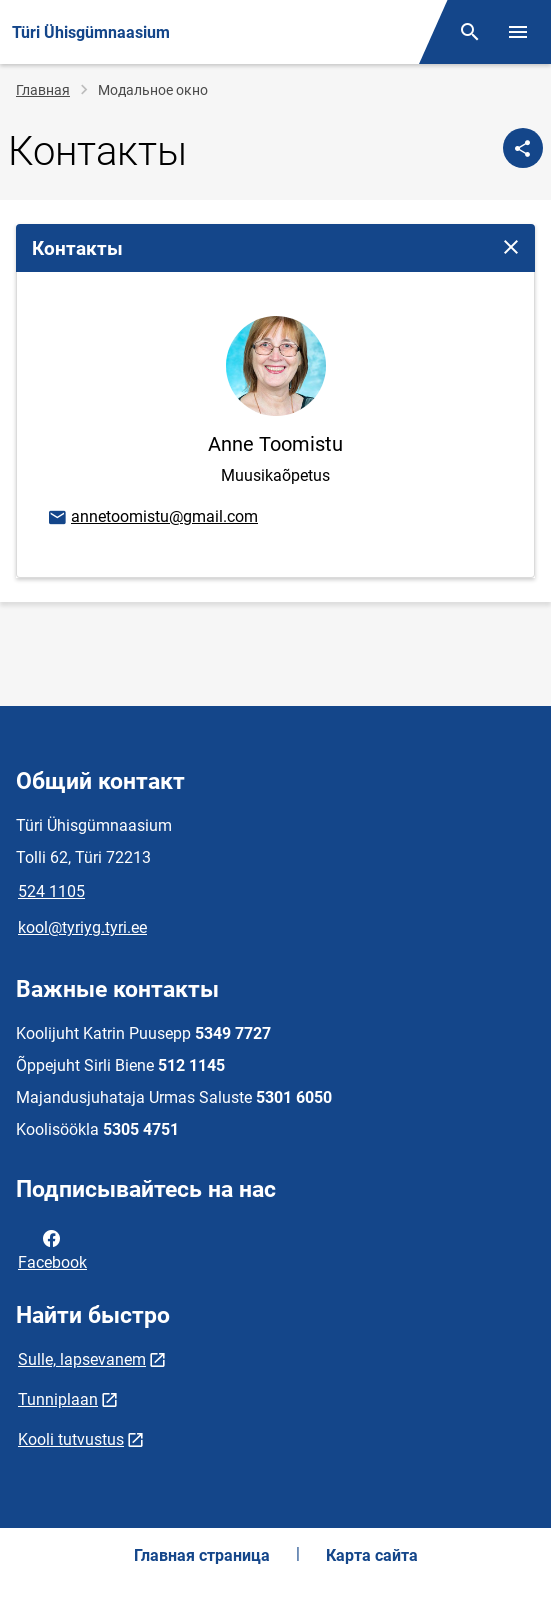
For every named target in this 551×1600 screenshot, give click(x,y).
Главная (43, 90)
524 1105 (51, 891)
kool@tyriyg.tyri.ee (82, 927)
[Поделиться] (523, 148)
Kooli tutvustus (71, 1439)
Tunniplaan (58, 1399)
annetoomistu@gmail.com (152, 518)
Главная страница (202, 1555)
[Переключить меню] (518, 32)
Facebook (52, 1249)
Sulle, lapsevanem (82, 1359)
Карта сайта (372, 1555)
